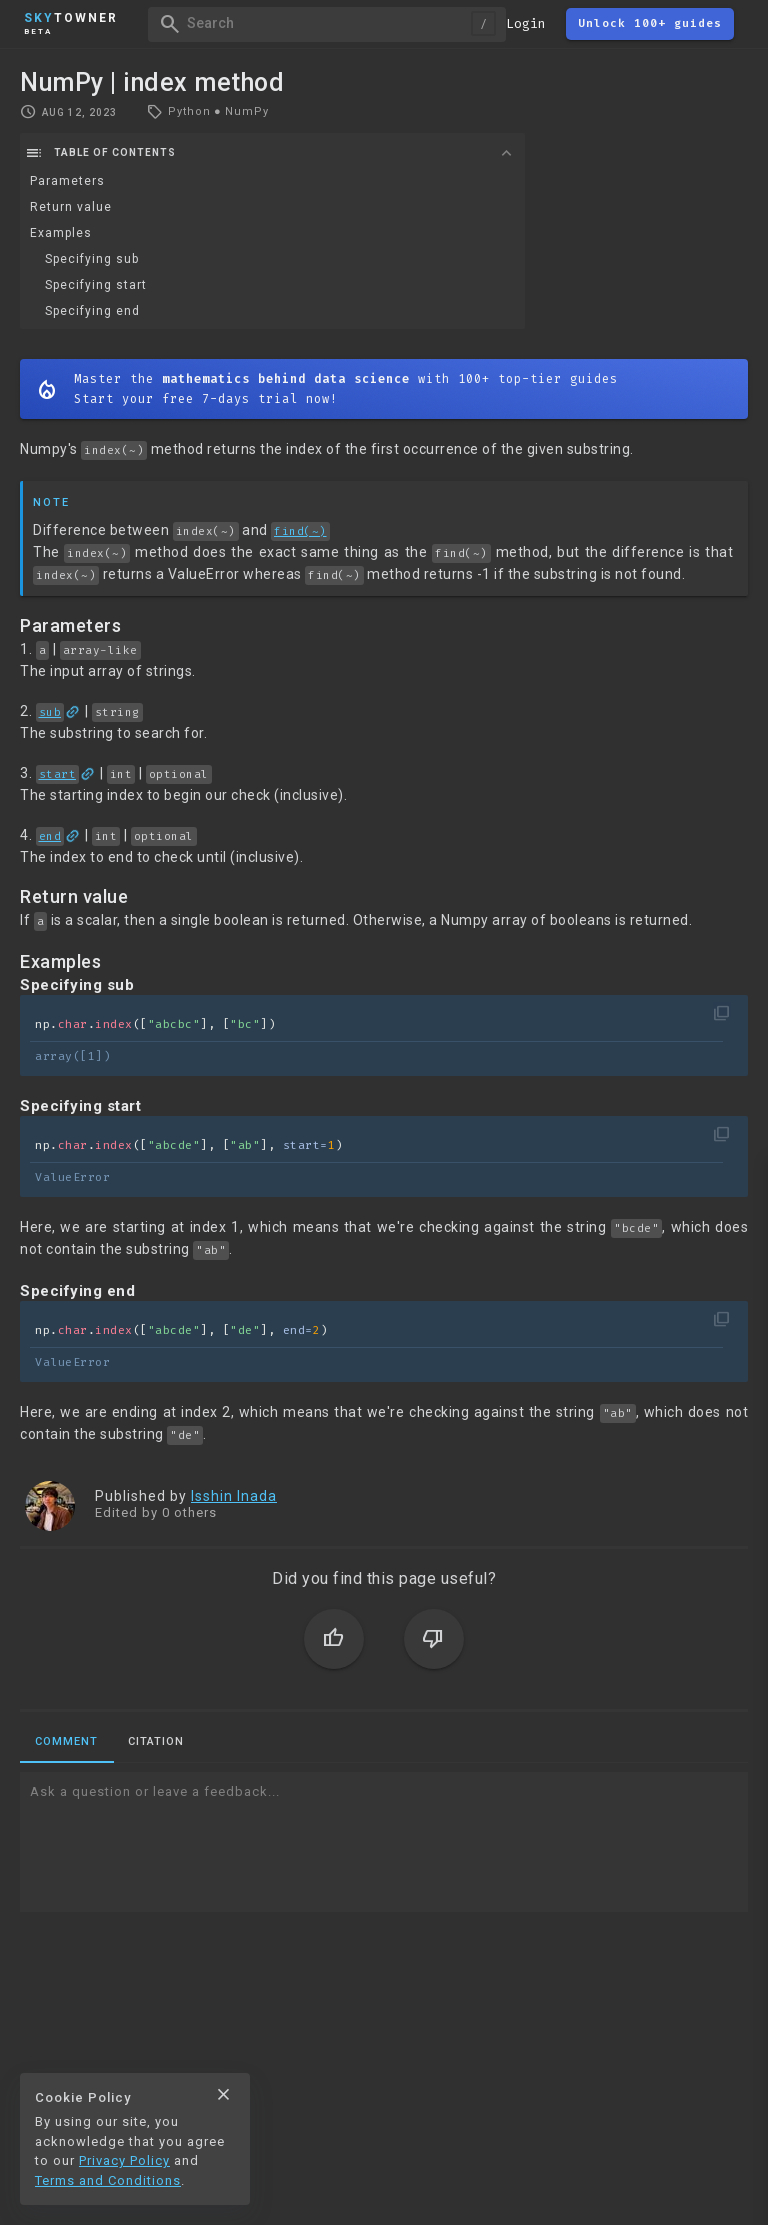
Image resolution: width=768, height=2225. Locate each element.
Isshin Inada (234, 1496)
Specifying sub (92, 259)
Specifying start (96, 285)
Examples (61, 233)
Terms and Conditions (108, 2180)
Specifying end (92, 311)
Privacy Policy (124, 2160)
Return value (71, 207)
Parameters (67, 181)
